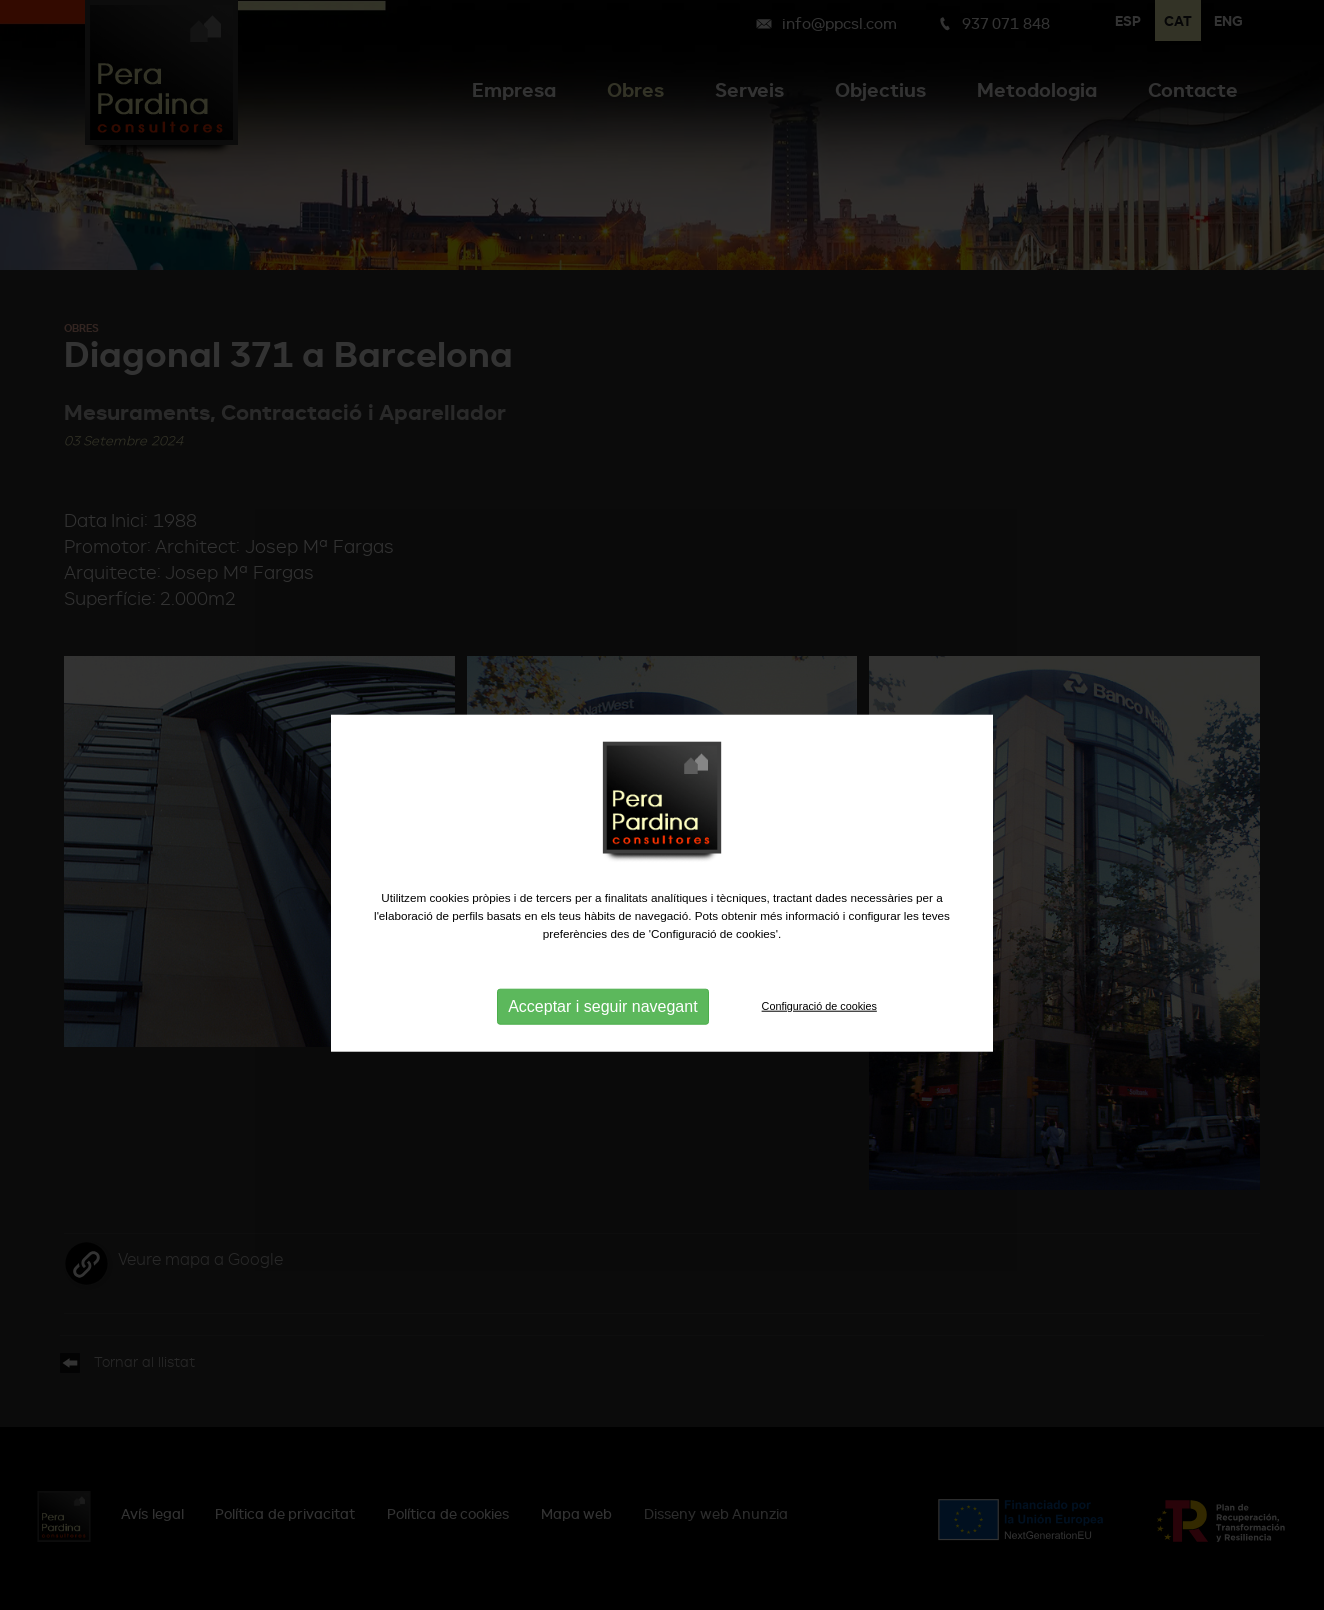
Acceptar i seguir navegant (602, 1040)
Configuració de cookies (819, 1040)
